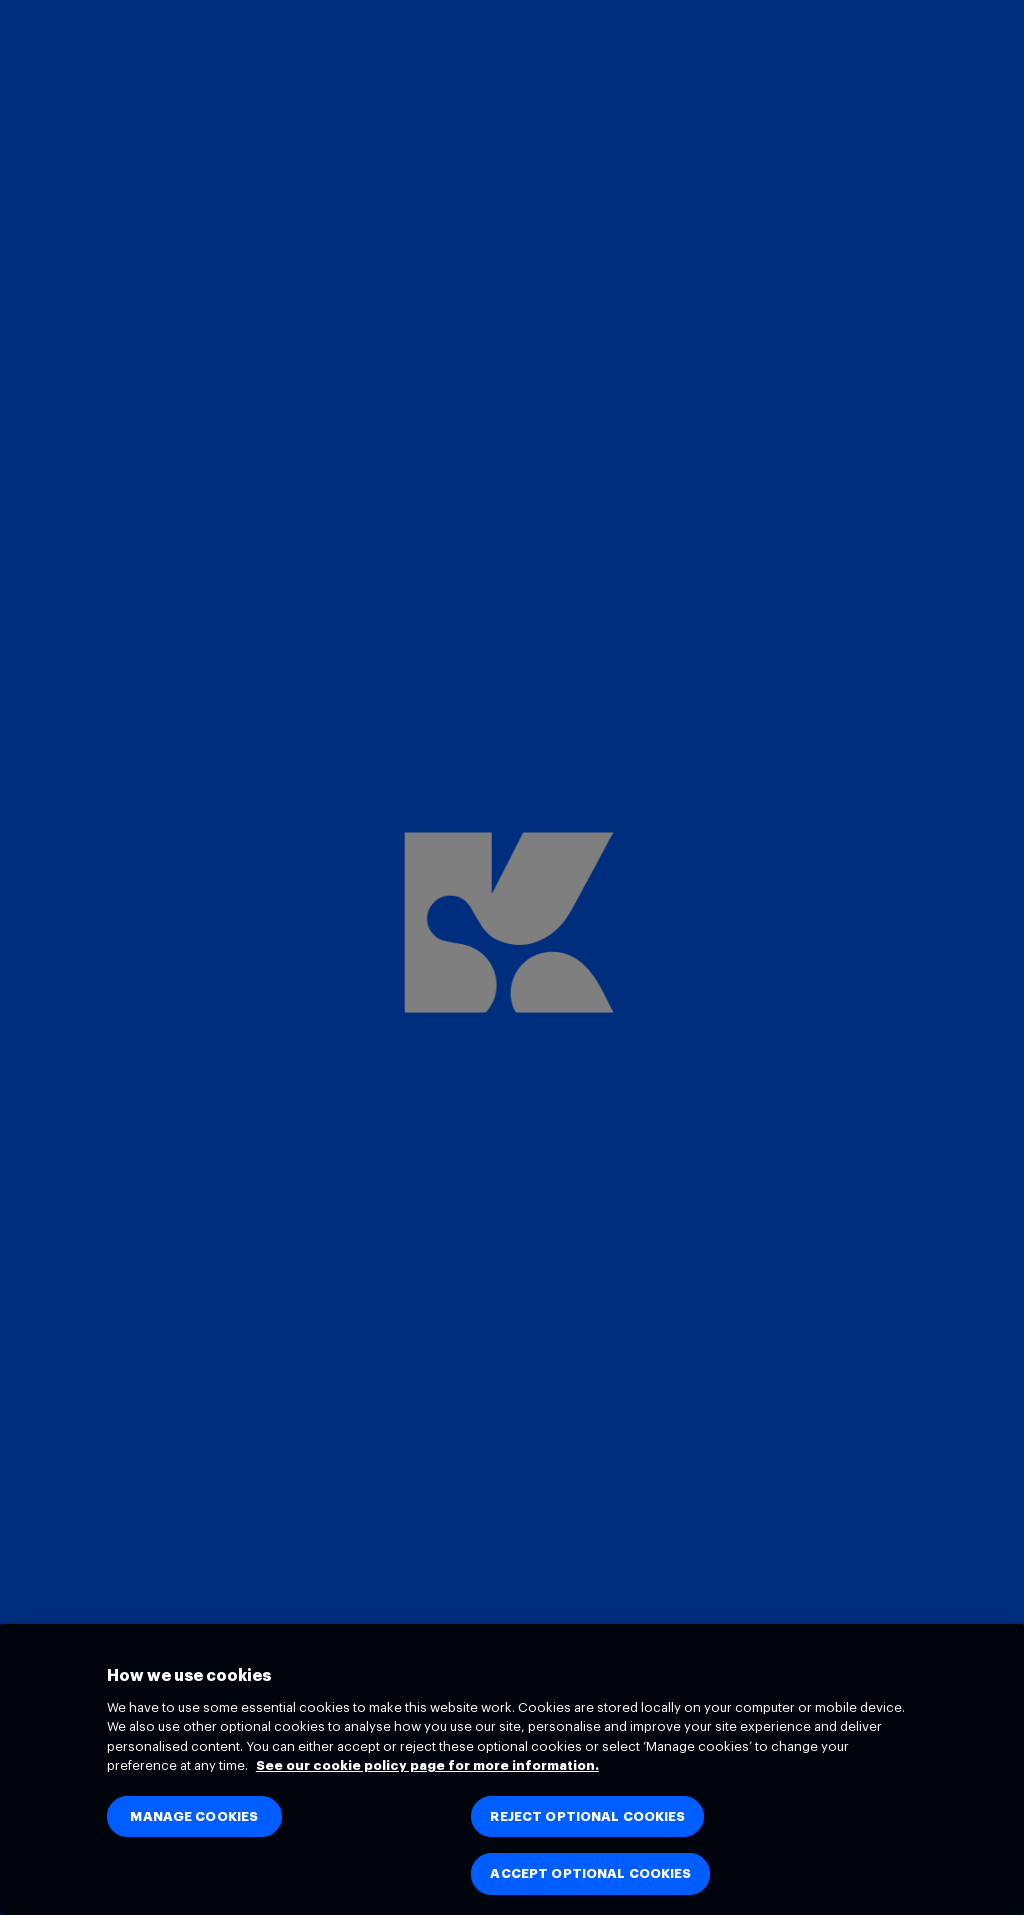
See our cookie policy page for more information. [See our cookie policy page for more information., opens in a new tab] (427, 1765)
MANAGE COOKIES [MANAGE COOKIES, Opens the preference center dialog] (194, 1816)
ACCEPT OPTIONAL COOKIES (590, 1873)
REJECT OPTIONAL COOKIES (587, 1816)
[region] (512, 1769)
